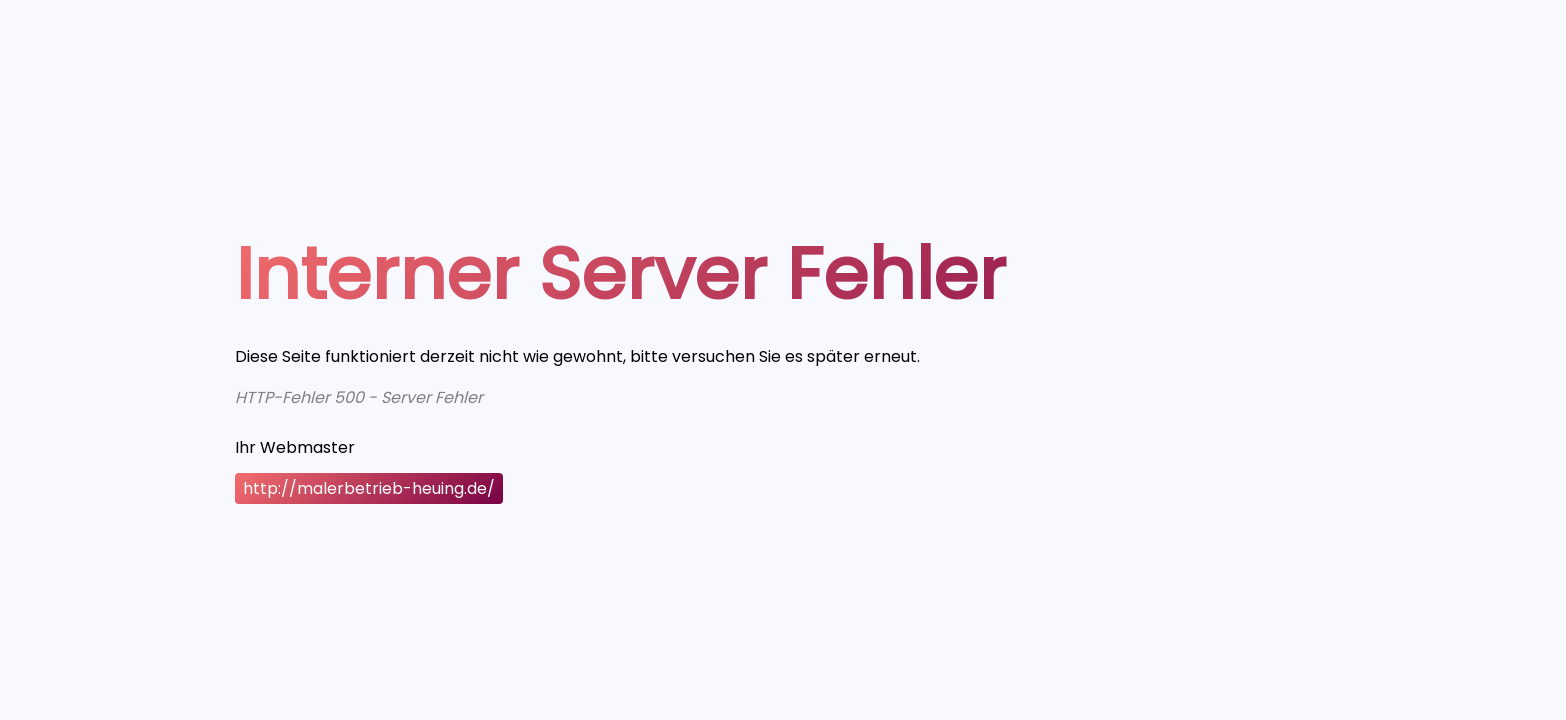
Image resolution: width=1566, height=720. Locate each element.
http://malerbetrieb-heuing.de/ (369, 488)
